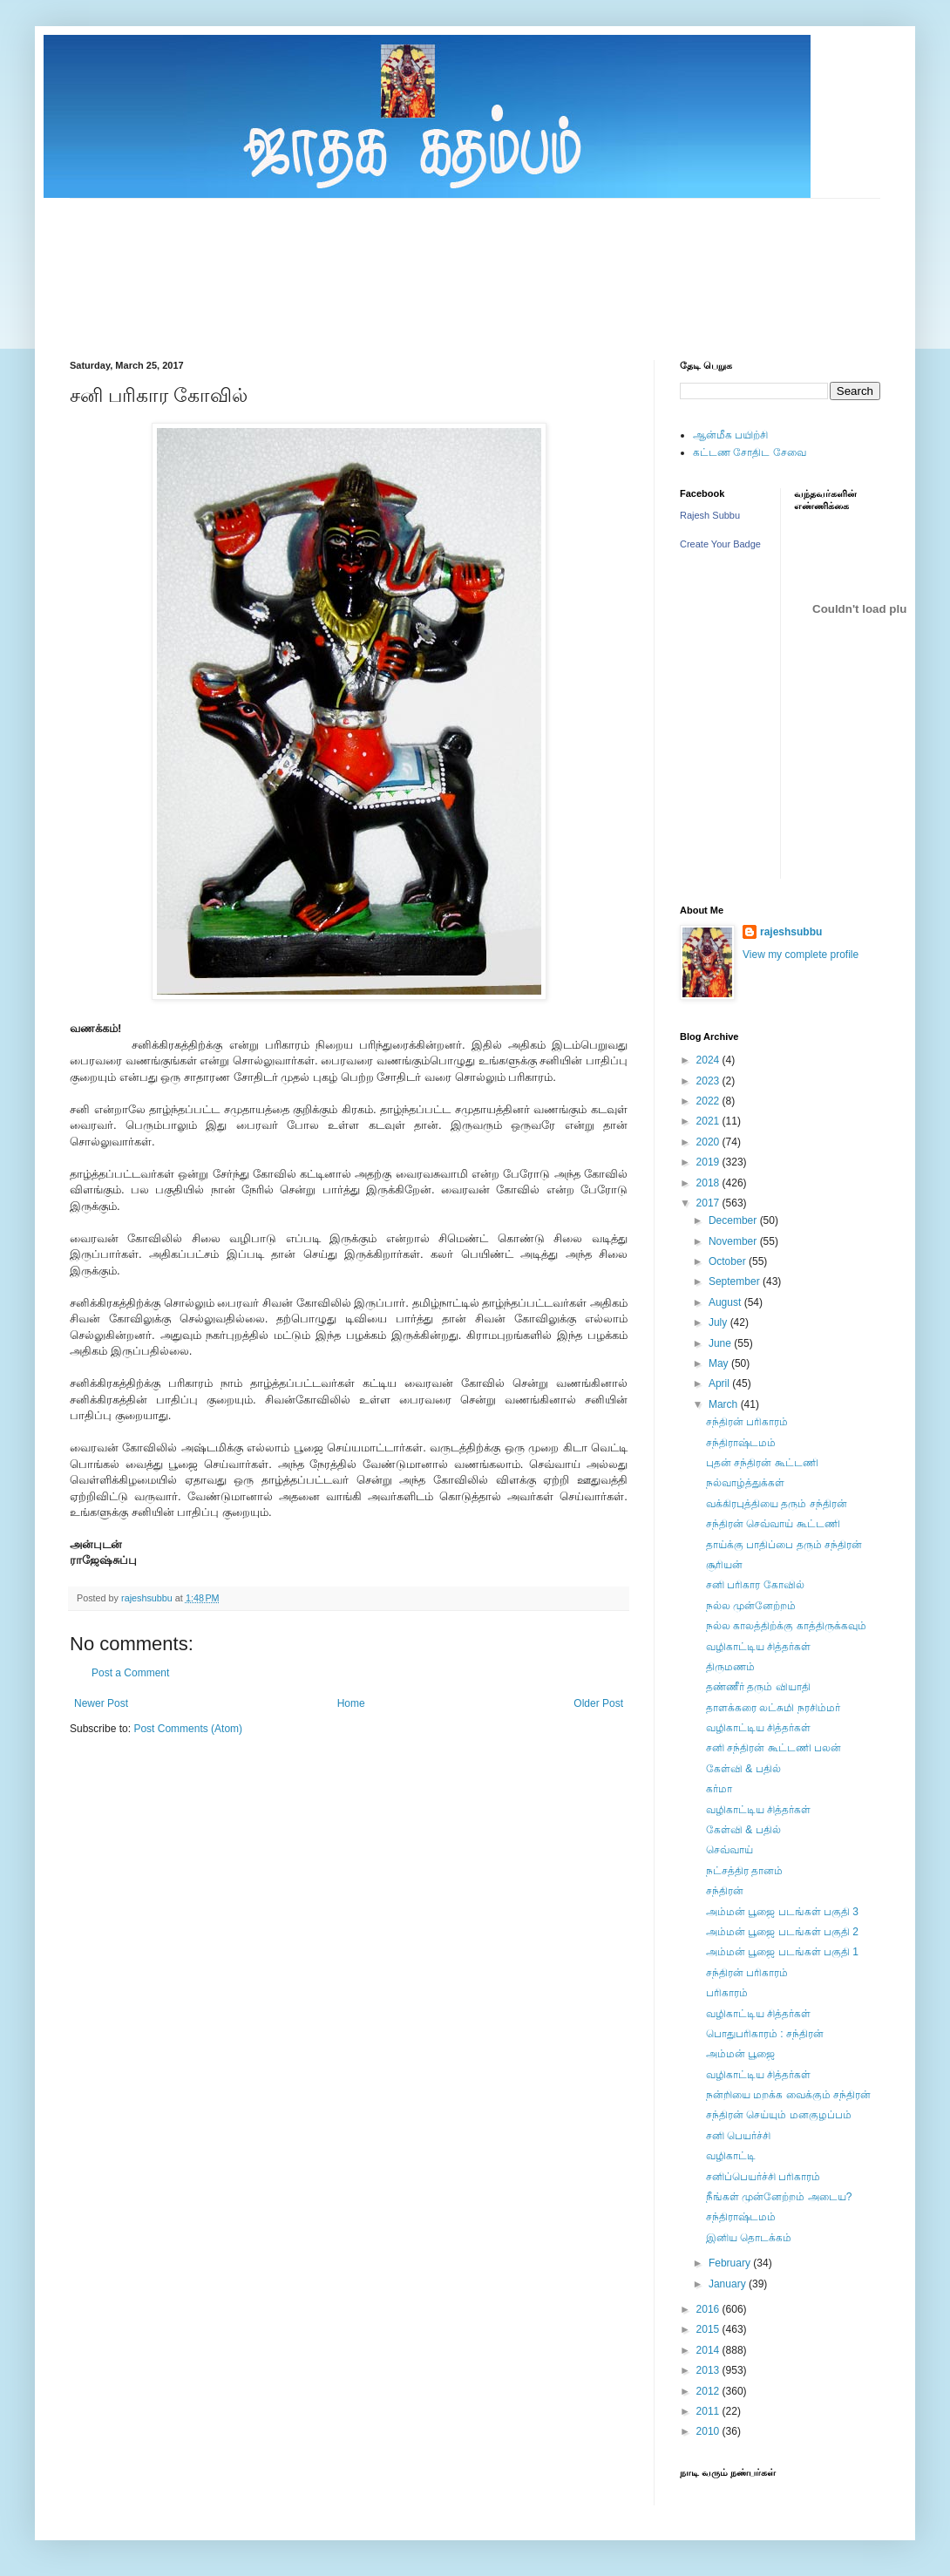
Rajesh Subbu (710, 515)
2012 (709, 2391)
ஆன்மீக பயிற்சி (730, 435)
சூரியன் (724, 1565)
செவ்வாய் (729, 1850)
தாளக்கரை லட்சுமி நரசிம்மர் (773, 1708)
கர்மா (719, 1789)
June (721, 1343)
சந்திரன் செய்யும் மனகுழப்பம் (779, 2115)
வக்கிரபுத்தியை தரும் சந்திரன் (776, 1504)
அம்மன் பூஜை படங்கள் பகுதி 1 (782, 1952)
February (731, 2263)
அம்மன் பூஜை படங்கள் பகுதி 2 (782, 1932)
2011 (709, 2411)
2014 (709, 2350)
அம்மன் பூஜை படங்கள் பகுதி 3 (782, 1912)
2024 (709, 1060)
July (719, 1322)
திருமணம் (730, 1667)
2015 (709, 2329)
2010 (709, 2431)
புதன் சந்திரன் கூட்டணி (762, 1463)
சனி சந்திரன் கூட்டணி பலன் (773, 1748)
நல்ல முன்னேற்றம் (751, 1606)
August (726, 1302)
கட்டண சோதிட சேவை (749, 452)
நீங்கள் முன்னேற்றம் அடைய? (779, 2197)
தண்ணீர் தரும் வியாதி (758, 1687)
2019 (709, 1162)
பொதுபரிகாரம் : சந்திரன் (765, 2034)
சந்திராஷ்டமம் (741, 1443)
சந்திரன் (724, 1891)
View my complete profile (800, 954)
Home (351, 1703)
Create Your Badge (720, 544)
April (720, 1383)
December (734, 1220)
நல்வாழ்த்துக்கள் (745, 1483)
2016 (709, 2309)
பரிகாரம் (727, 1993)
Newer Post (101, 1703)
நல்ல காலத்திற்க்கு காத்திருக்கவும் (786, 1626)
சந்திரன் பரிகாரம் (747, 1422)
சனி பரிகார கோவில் (755, 1585)
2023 (709, 1081)
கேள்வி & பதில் (743, 1769)
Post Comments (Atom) (187, 1729)
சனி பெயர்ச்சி (738, 2136)
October (729, 1261)
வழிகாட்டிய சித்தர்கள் (758, 1647)
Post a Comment (130, 1673)
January (729, 2284)
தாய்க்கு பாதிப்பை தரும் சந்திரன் (784, 1545)
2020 (709, 1142)
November (734, 1241)
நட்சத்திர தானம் (744, 1871)
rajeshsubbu (148, 1598)
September (736, 1281)
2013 (709, 2370)
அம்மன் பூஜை (740, 2054)
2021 (709, 1121)
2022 (709, 1101)
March (725, 1404)
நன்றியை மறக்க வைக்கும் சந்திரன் (788, 2095)
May (720, 1363)
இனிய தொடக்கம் (748, 2238)
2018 (709, 1183)
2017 (709, 1203)
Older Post (598, 1703)
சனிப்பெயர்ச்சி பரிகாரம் (763, 2177)
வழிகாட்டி (731, 2156)
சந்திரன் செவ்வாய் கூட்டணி (773, 1524)
